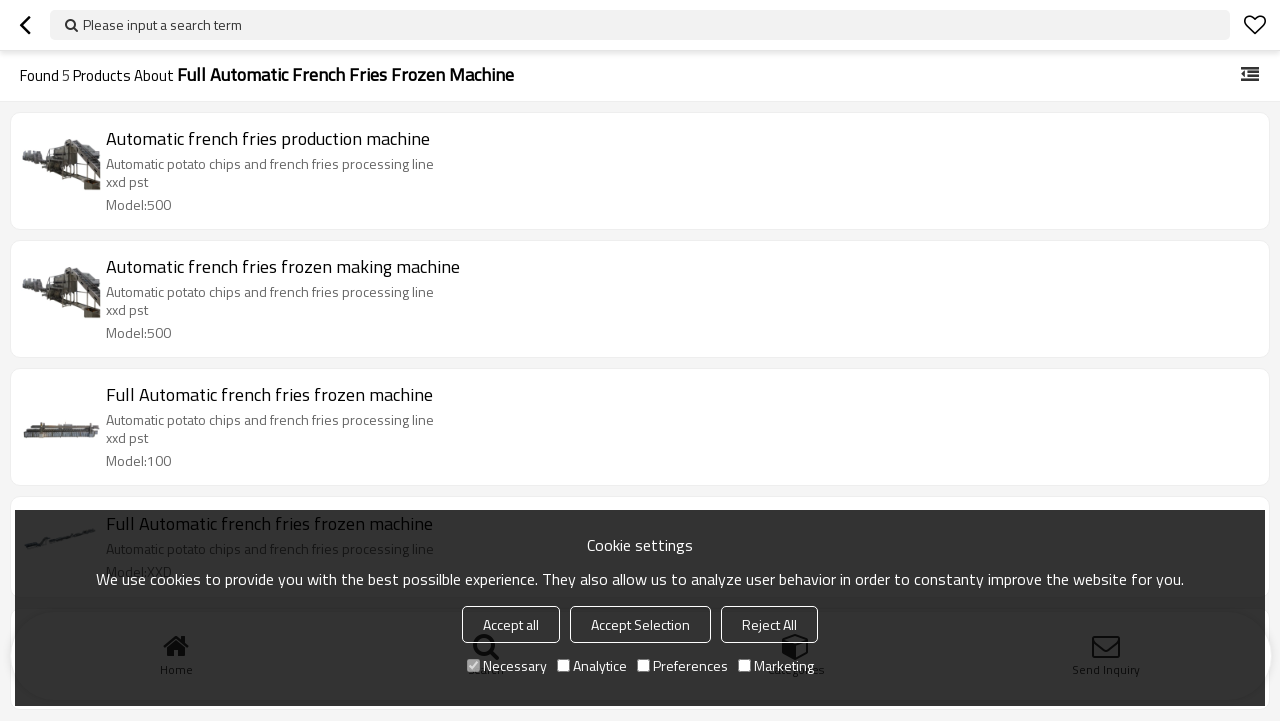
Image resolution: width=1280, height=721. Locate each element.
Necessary (507, 665)
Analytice (592, 665)
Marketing (776, 665)
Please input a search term (162, 24)
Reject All (769, 624)
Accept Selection (640, 624)
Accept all (511, 624)
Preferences (682, 665)
